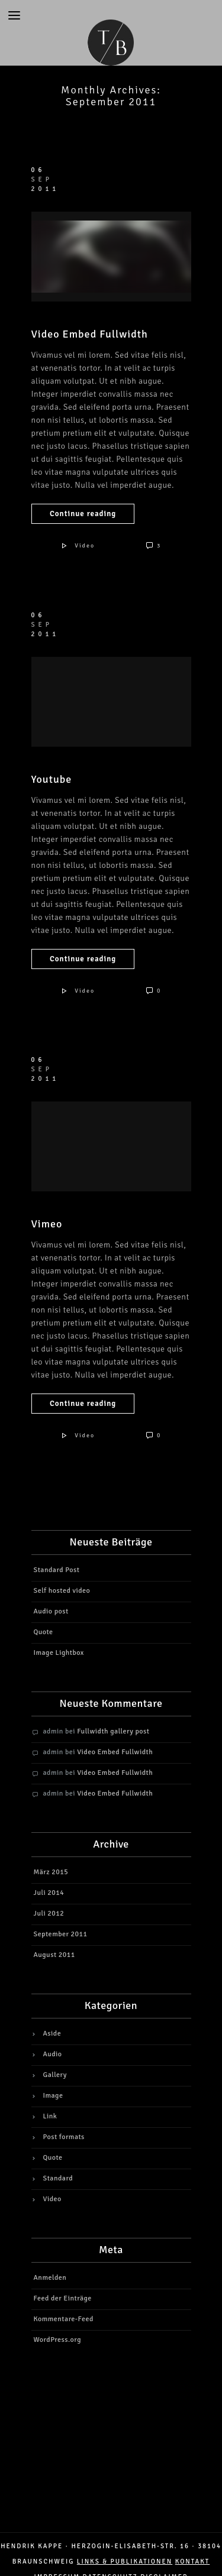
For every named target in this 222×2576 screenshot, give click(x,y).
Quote (43, 1632)
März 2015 (51, 1872)
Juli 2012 (49, 1913)
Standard (58, 2178)
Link (50, 2116)
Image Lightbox (59, 1652)
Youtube (51, 779)
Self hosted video (62, 1590)
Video (85, 545)
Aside (52, 2033)
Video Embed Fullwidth (89, 334)
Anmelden (50, 2277)
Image (53, 2095)
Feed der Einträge (63, 2298)
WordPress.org (58, 2339)
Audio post (51, 1611)
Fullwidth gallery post (113, 1731)
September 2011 (61, 1934)
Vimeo (47, 1223)
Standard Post (57, 1570)
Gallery (55, 2074)
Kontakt (192, 2561)
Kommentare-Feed (64, 2319)
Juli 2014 (49, 1892)
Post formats (64, 2137)
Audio (52, 2054)
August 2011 (54, 1954)
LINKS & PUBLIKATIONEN (124, 2561)
